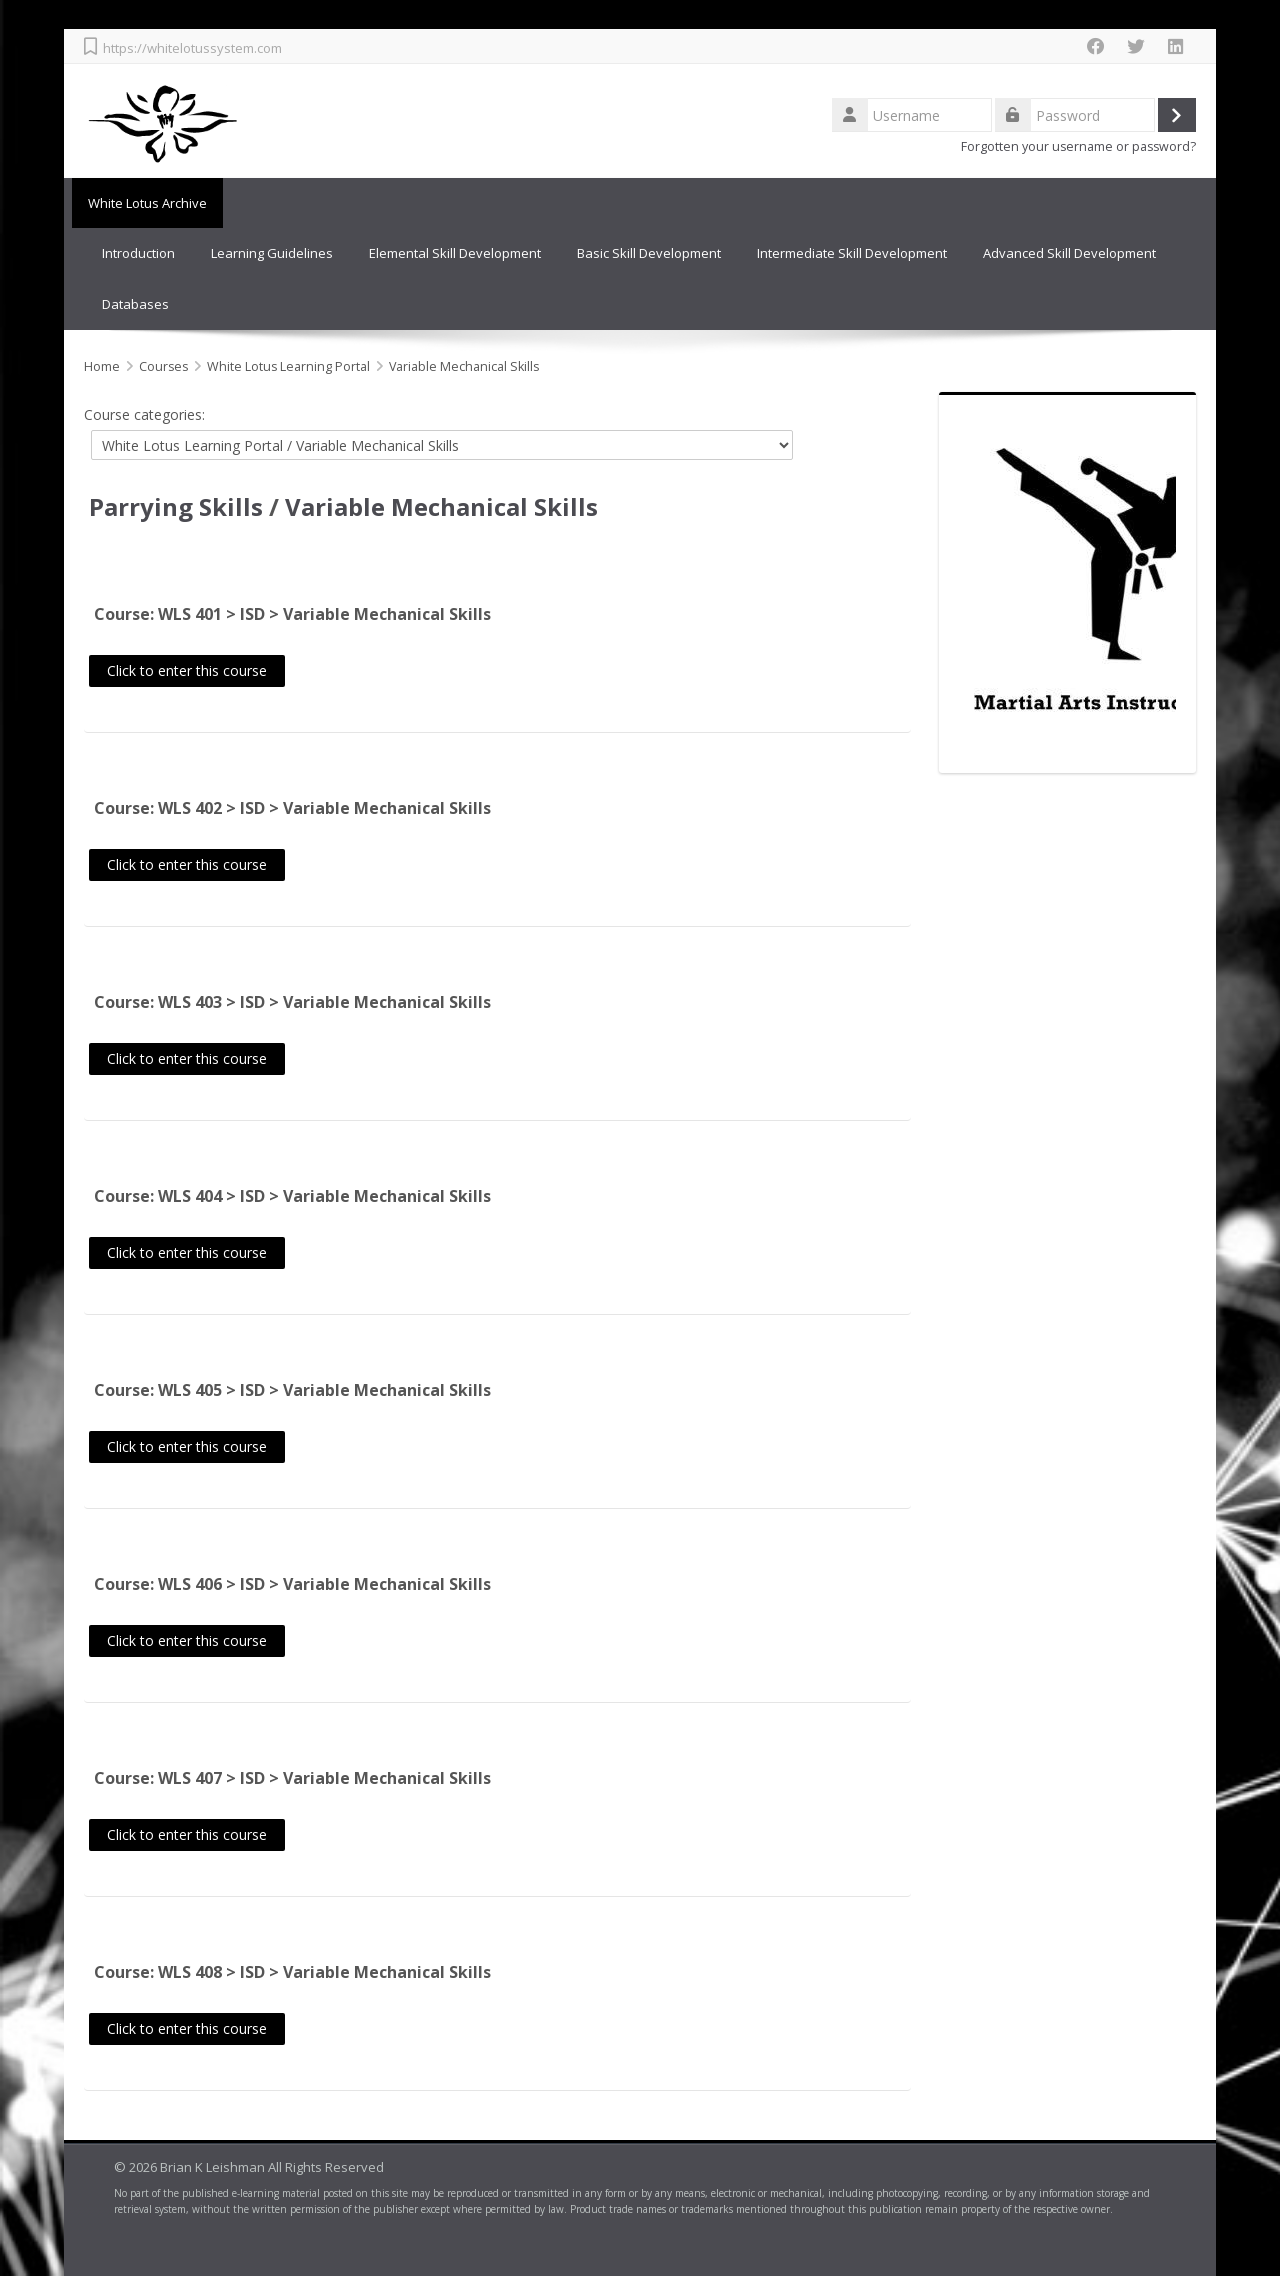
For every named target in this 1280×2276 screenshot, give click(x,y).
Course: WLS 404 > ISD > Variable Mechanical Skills (292, 1195)
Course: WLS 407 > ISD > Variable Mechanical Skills (292, 1777)
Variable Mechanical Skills (441, 504)
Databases (135, 303)
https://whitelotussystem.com (192, 48)
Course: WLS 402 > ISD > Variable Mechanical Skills (292, 807)
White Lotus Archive (143, 203)
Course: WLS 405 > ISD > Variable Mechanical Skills (292, 1389)
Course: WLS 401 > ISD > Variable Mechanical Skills (292, 613)
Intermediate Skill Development (852, 253)
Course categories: (144, 412)
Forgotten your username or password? (1078, 146)
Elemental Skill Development (455, 253)
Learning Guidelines (272, 253)
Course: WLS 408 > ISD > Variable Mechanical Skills (292, 1971)
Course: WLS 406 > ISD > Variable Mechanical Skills (292, 1583)
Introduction (138, 253)
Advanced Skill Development (1069, 253)
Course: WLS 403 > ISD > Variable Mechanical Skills (292, 1001)
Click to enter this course (187, 668)
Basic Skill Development (649, 253)
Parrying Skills (176, 504)
